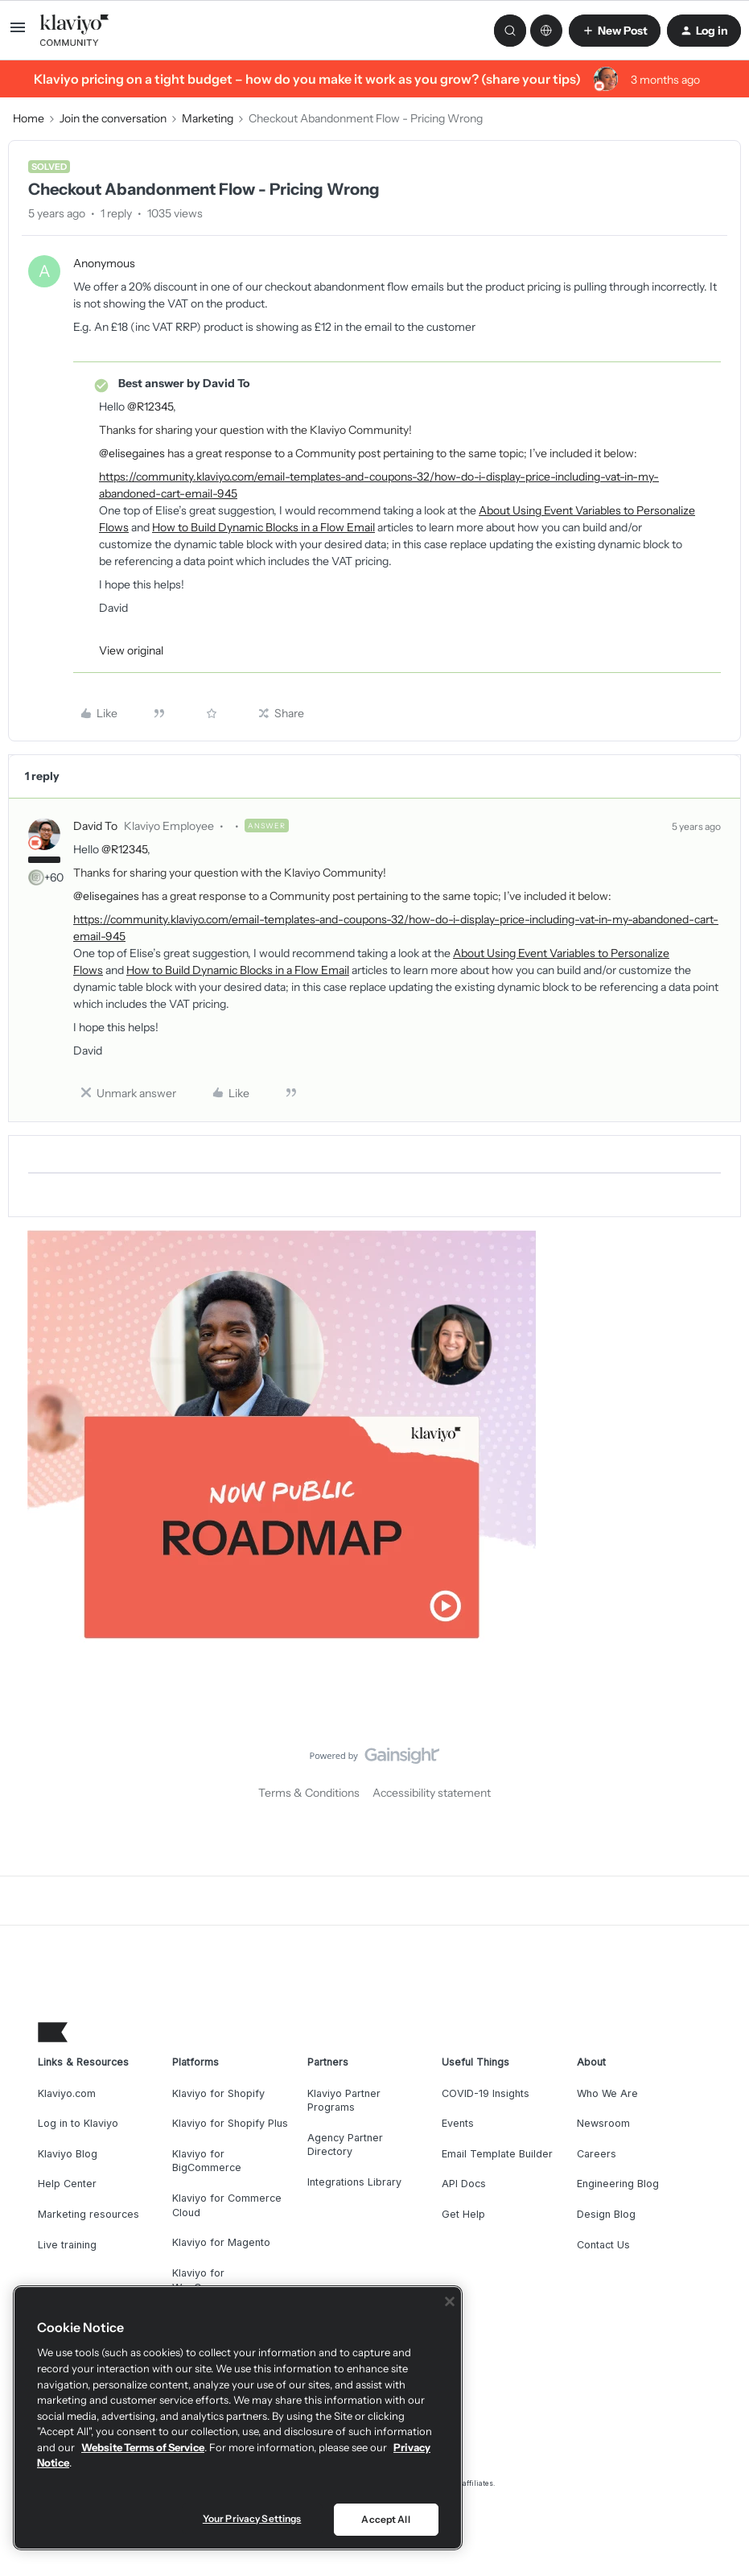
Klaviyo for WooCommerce (210, 2280)
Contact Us (603, 2245)
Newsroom (603, 2123)
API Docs (464, 2184)
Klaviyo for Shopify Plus (230, 2123)
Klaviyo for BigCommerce (206, 2161)
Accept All (385, 2519)
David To (95, 826)
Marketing (207, 118)
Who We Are (607, 2093)
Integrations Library (354, 2182)
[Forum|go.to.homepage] (74, 30)
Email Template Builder (497, 2154)
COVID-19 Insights (485, 2093)
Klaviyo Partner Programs (344, 2100)
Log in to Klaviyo (78, 2123)
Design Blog (606, 2214)
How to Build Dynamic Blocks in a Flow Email (263, 527)
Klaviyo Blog (67, 2154)
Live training (67, 2245)
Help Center (67, 2184)
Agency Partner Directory (345, 2145)
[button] (17, 33)
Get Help (463, 2214)
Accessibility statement (431, 1792)
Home (28, 118)
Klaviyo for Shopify (218, 2093)
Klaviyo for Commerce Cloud (227, 2205)
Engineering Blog (618, 2184)
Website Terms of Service (142, 2447)
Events (458, 2123)
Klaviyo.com (67, 2093)
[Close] (450, 2301)
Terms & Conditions (309, 1792)
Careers (596, 2154)
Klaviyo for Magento (221, 2242)
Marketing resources (88, 2214)
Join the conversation (113, 118)
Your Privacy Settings (252, 2518)
